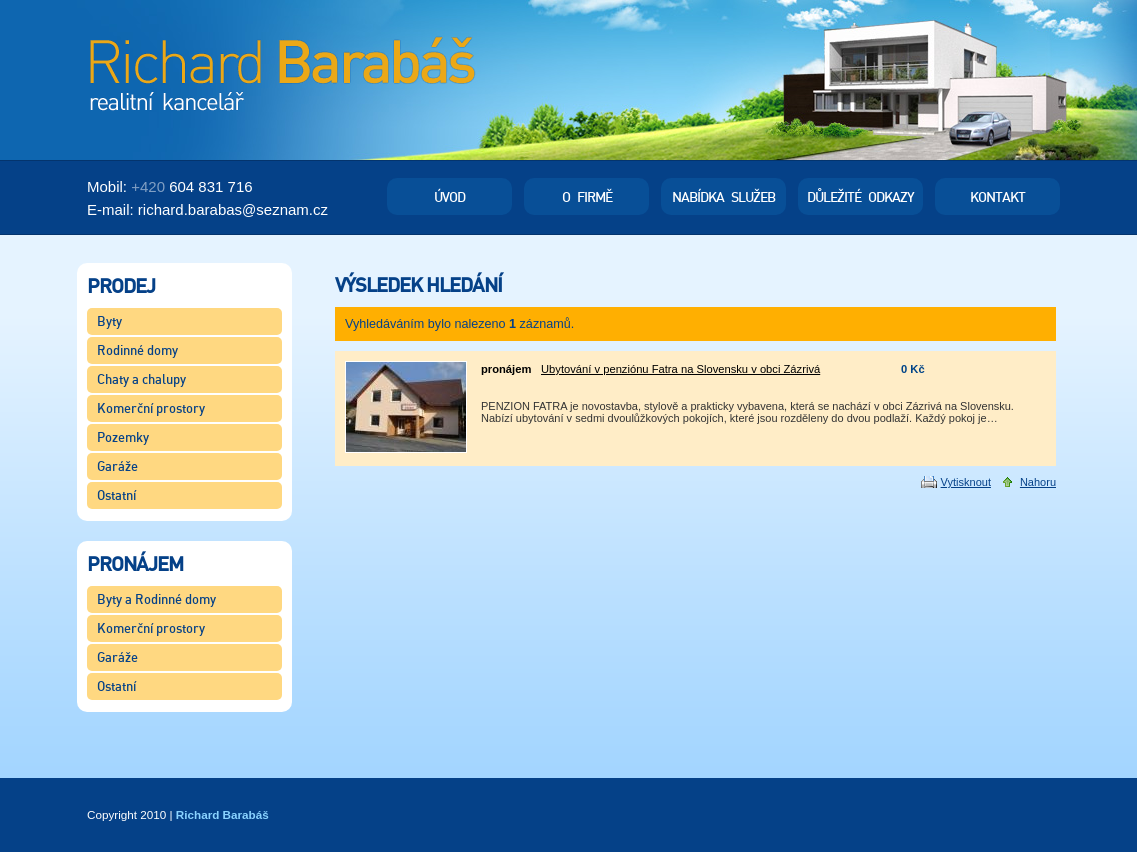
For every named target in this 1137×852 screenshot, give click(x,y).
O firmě (587, 196)
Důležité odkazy (860, 196)
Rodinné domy (137, 350)
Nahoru (1038, 482)
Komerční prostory (151, 408)
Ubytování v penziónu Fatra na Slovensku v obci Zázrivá (680, 369)
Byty (109, 321)
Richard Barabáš (222, 814)
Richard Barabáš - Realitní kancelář (278, 74)
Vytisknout (966, 482)
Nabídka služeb (723, 196)
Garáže (117, 466)
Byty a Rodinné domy (156, 599)
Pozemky (123, 437)
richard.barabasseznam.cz (233, 209)
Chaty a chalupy (141, 379)
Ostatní (116, 495)
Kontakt (997, 196)
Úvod (449, 196)
